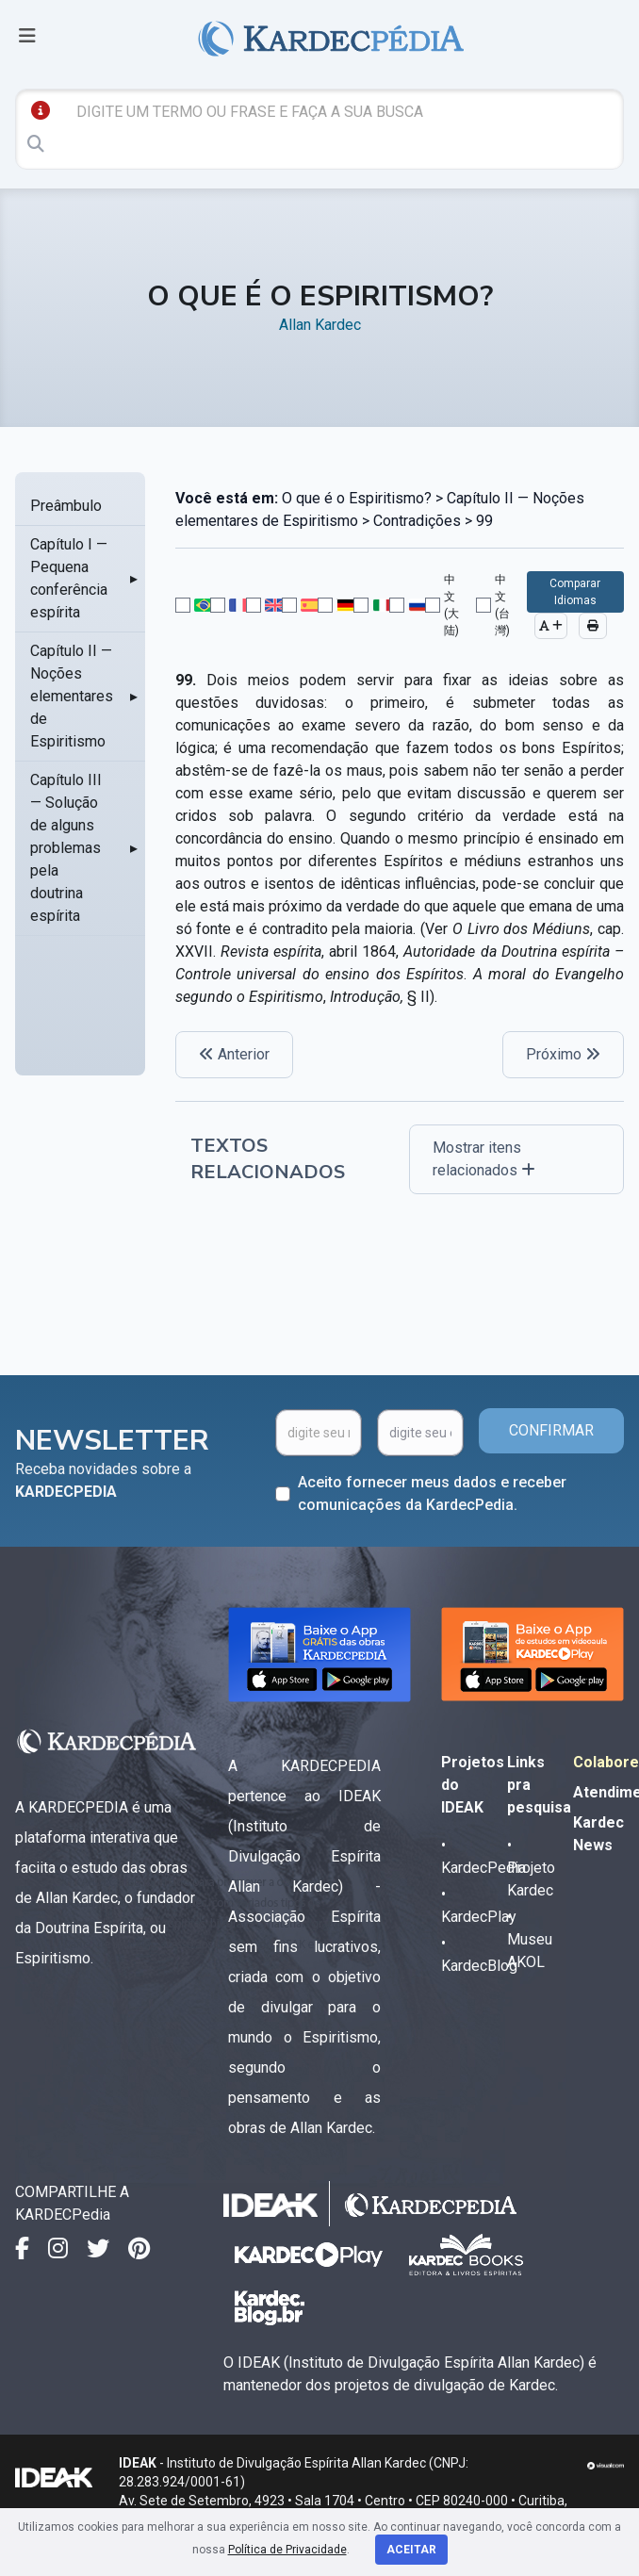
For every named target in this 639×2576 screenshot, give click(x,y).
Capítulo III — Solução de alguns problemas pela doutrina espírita (66, 848)
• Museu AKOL (529, 1939)
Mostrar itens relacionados (484, 1159)
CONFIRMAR (551, 1430)
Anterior (234, 1054)
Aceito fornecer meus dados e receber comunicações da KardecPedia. (432, 1493)
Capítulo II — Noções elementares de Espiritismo (71, 696)
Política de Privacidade (287, 2549)
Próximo (563, 1054)
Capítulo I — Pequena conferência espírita (68, 578)
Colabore (606, 1762)
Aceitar (411, 2549)
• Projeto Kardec (531, 1867)
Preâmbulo (66, 506)
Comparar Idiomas (574, 592)
